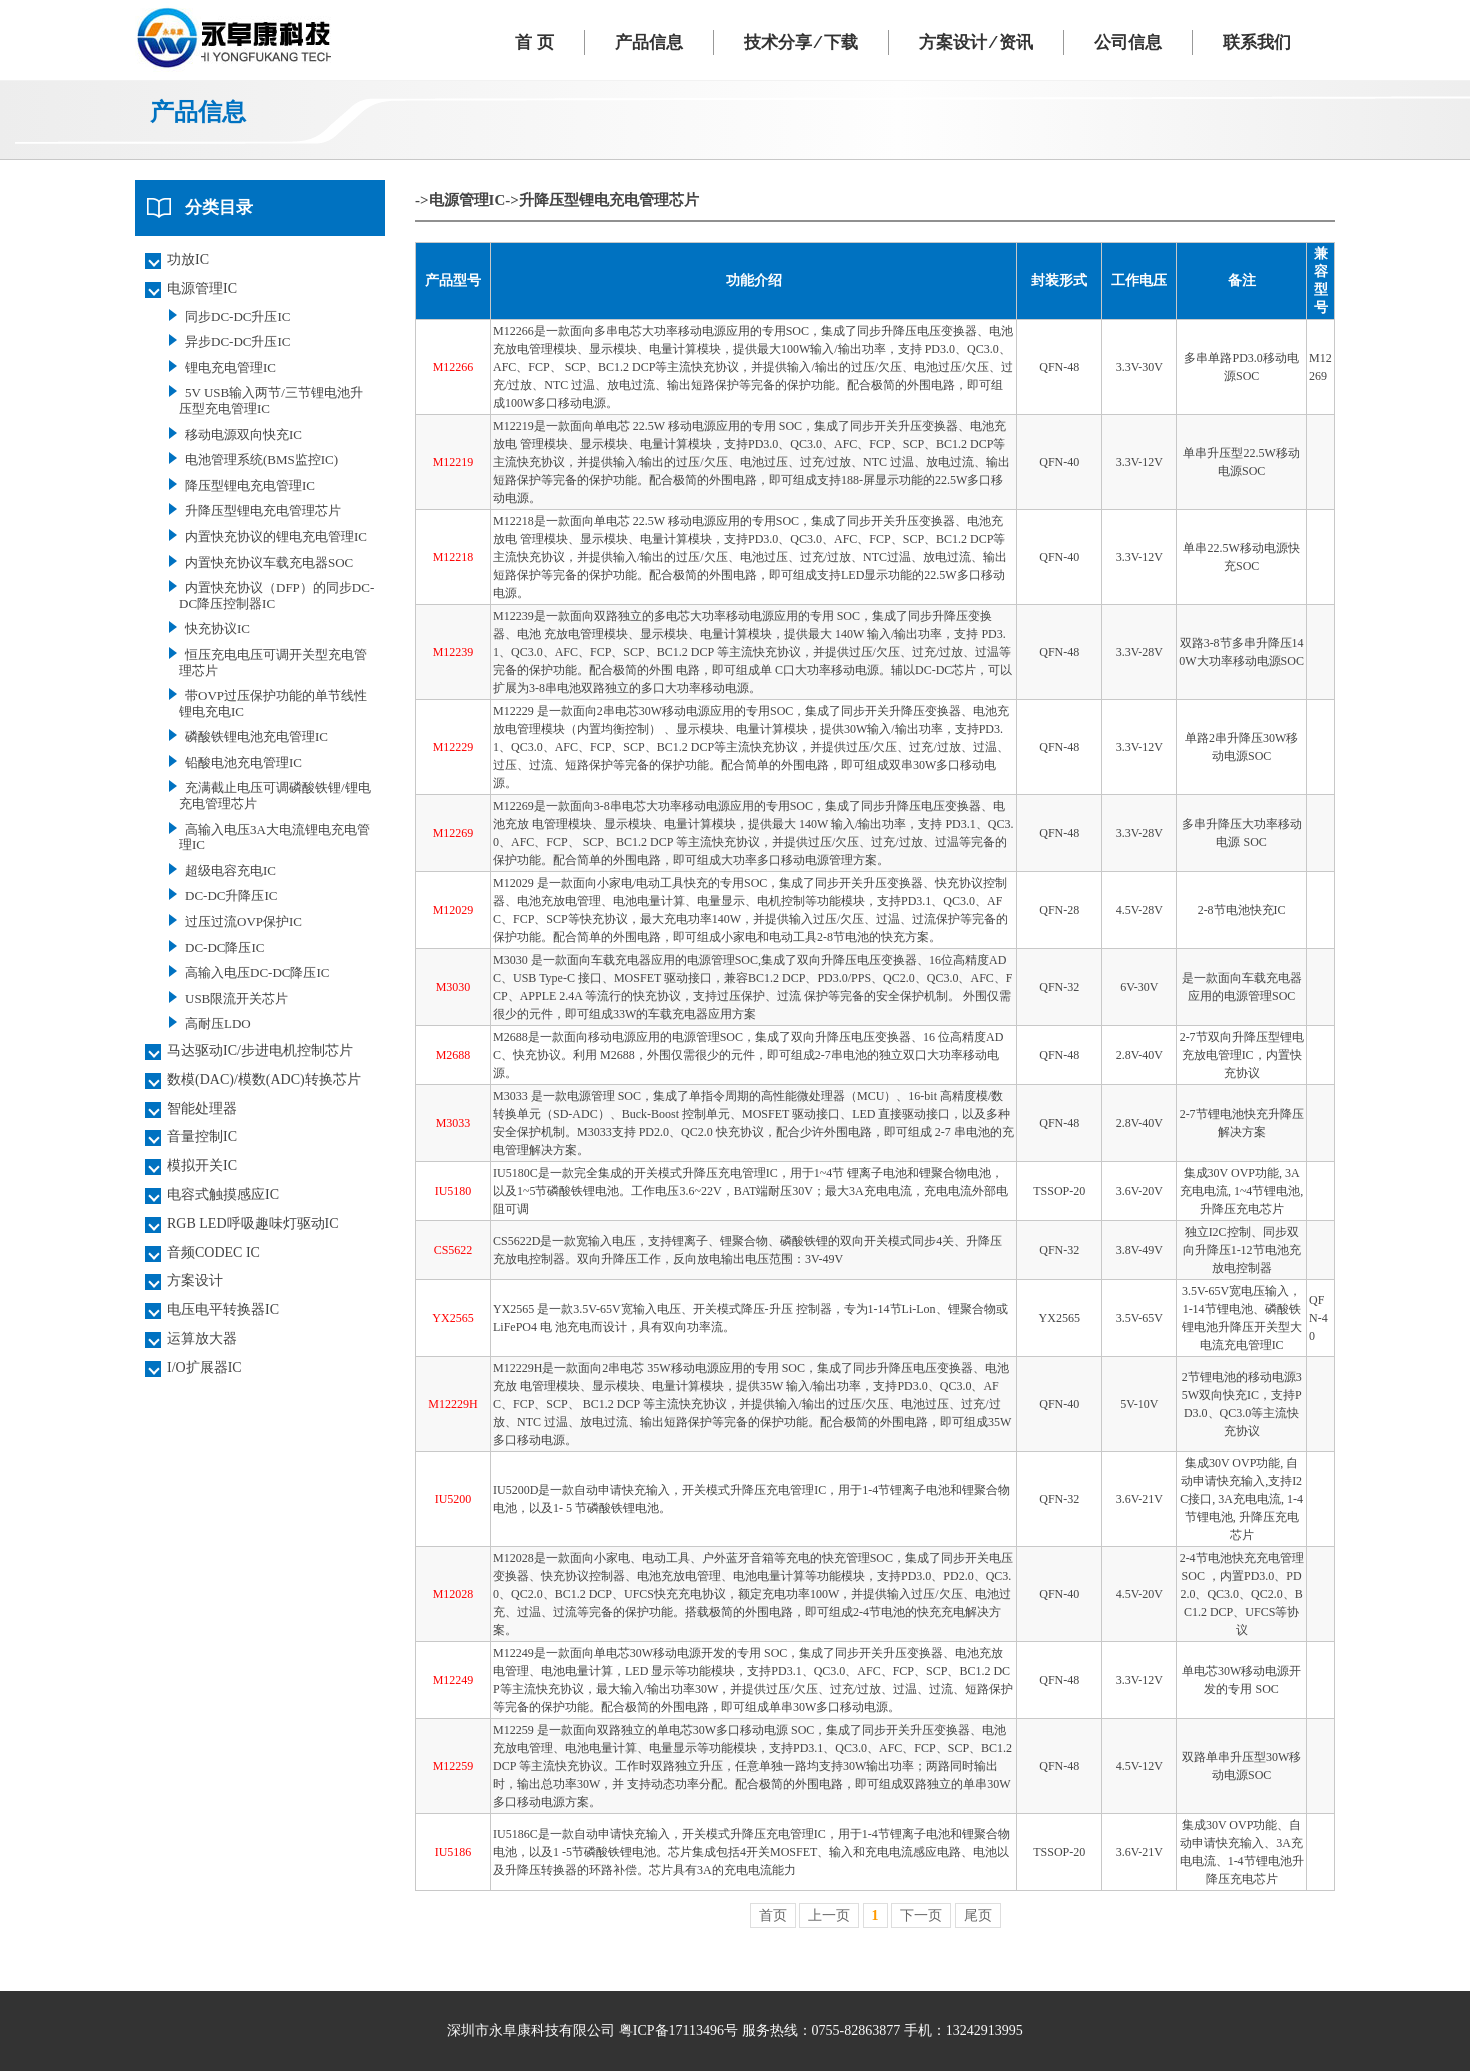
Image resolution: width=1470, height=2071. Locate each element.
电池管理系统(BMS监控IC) (261, 459)
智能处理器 (202, 1108)
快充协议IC (217, 628)
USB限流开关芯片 (236, 998)
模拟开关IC (202, 1165)
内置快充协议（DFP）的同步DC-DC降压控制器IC (276, 595)
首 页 (534, 42)
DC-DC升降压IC (231, 895)
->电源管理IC (460, 200)
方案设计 (195, 1280)
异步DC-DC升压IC (237, 341)
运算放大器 (202, 1338)
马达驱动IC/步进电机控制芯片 (260, 1050)
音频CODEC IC (213, 1252)
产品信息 (649, 42)
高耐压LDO (218, 1023)
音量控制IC (202, 1136)
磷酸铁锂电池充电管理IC (256, 736)
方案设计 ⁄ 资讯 (976, 42)
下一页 (921, 1915)
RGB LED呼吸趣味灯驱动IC (253, 1223)
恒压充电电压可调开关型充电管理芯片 (273, 662)
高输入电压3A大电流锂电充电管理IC (274, 837)
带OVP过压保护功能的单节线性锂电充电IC (273, 703)
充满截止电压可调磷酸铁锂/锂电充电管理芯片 (275, 795)
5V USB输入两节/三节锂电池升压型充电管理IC (271, 400)
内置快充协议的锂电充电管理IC (276, 536)
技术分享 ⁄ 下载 (801, 42)
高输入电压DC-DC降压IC (257, 972)
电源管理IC (202, 288)
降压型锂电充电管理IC (250, 485)
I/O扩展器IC (204, 1367)
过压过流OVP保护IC (243, 921)
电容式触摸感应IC (223, 1194)
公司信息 (1128, 42)
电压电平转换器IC (223, 1309)
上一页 (829, 1915)
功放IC (188, 259)
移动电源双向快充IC (243, 434)
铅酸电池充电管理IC (243, 762)
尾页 (978, 1915)
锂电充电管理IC (230, 367)
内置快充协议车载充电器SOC (269, 562)
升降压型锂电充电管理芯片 (263, 510)
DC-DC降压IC (224, 947)
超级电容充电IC (230, 870)
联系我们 (1257, 42)
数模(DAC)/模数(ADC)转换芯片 (264, 1079)
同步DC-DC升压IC (237, 316)
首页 (773, 1915)
